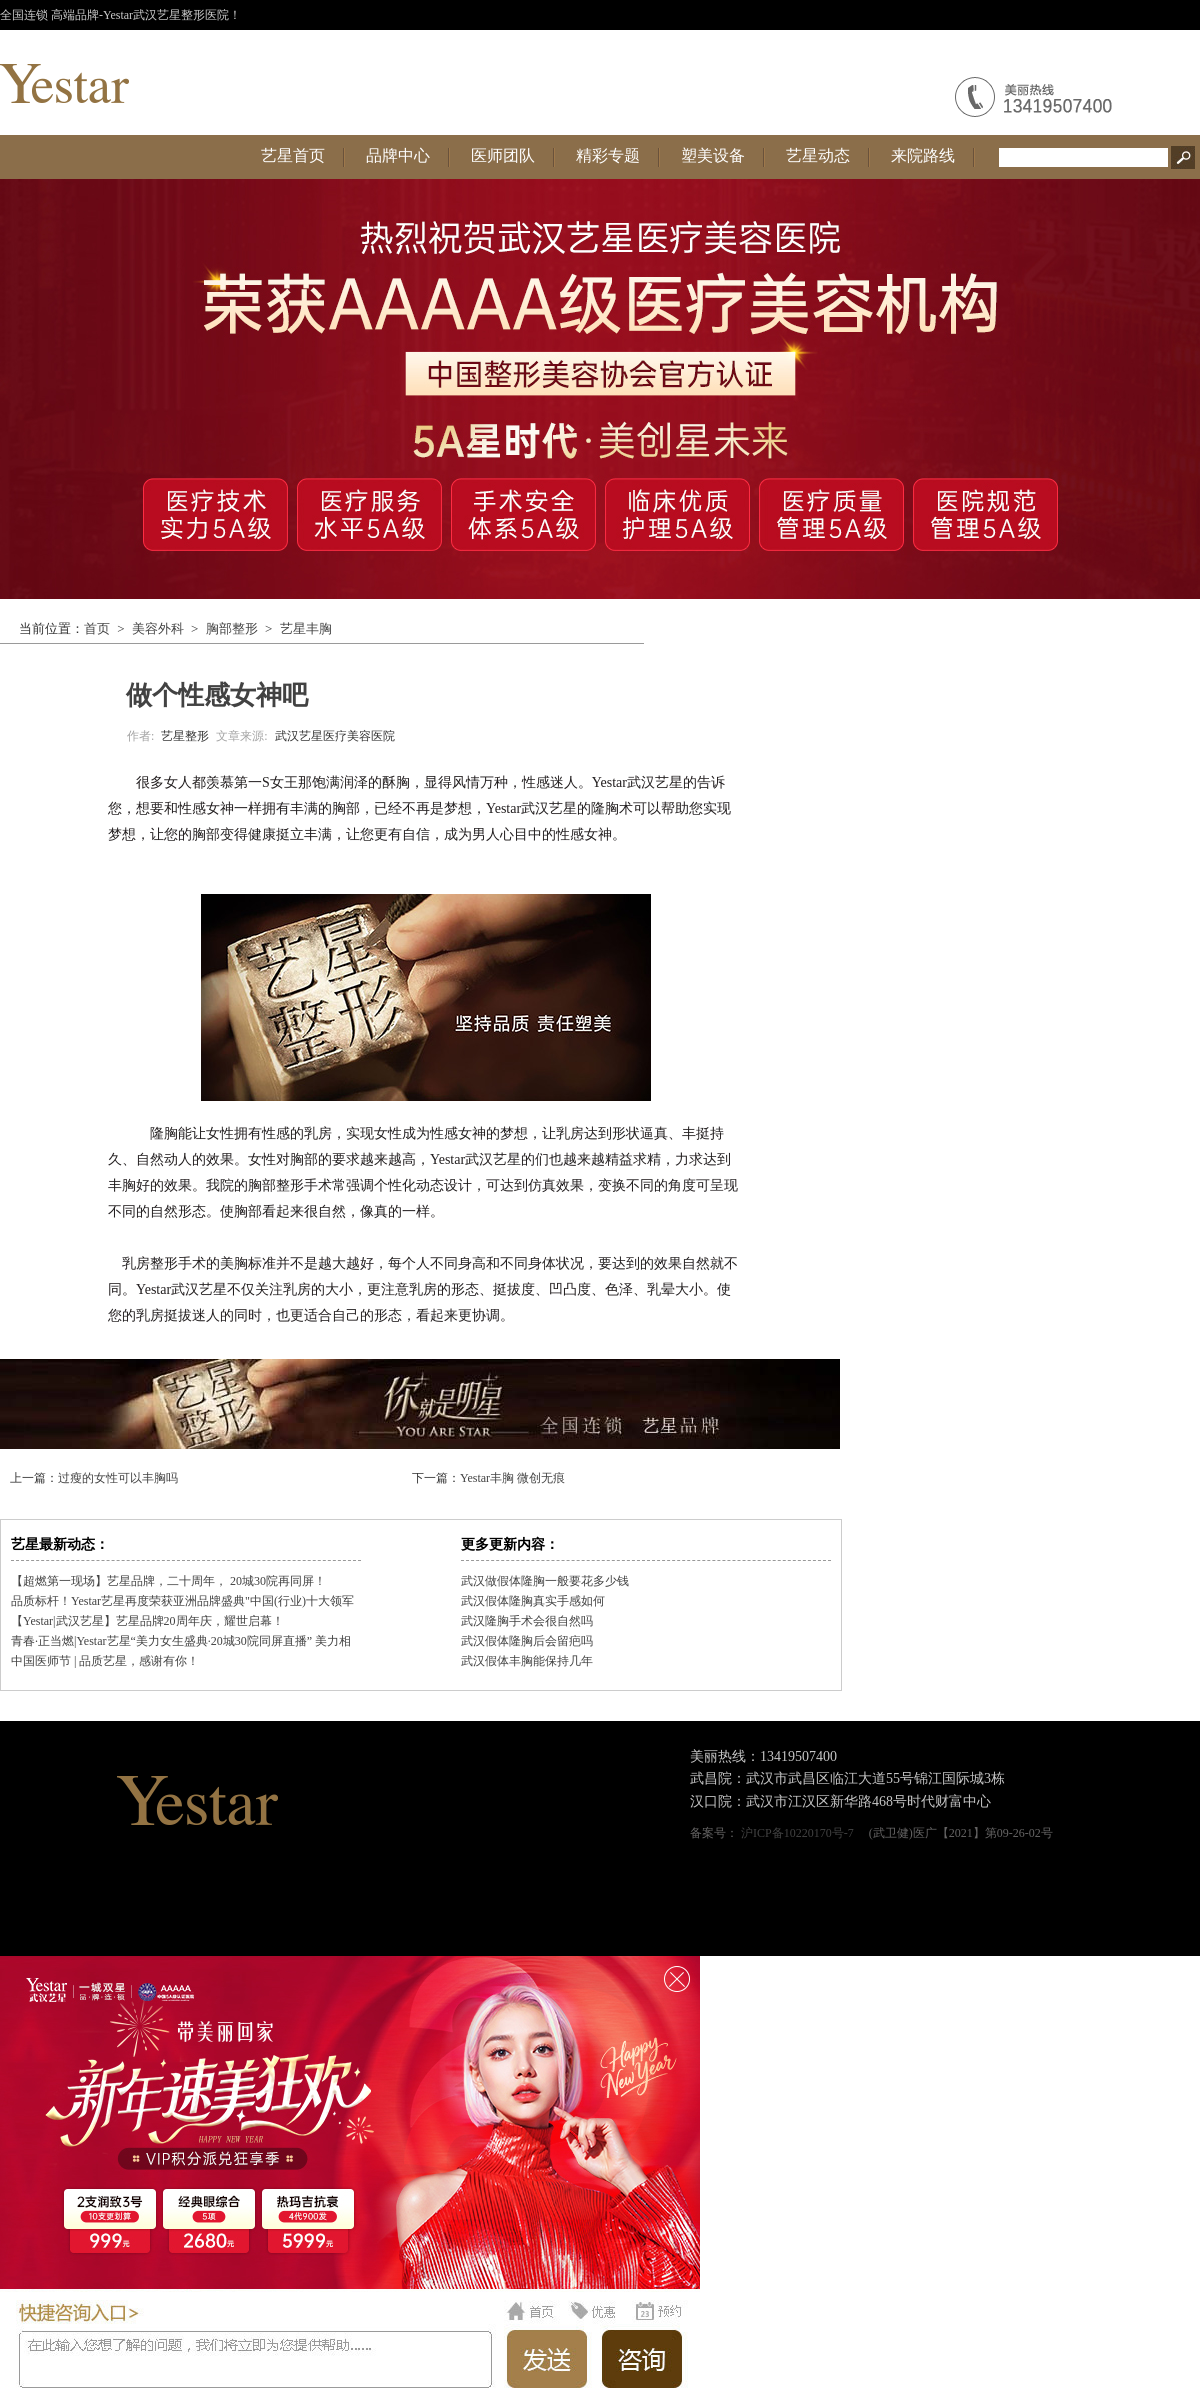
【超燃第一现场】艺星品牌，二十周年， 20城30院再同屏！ (168, 1581)
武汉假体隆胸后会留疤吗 (527, 1641)
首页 (97, 628)
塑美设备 (713, 155)
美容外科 (158, 628)
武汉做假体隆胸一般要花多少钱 (545, 1581)
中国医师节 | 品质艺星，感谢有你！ (105, 1661)
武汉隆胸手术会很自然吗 (527, 1621)
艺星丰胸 (306, 628)
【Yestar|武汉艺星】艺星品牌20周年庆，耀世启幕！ (147, 1621)
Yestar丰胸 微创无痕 (512, 1478)
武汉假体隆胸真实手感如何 (533, 1601)
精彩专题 (608, 155)
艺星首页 (293, 155)
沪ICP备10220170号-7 (797, 1833)
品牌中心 (398, 155)
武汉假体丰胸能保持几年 (527, 1661)
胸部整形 (232, 628)
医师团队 (503, 155)
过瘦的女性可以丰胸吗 (118, 1478)
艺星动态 (818, 155)
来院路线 (923, 155)
